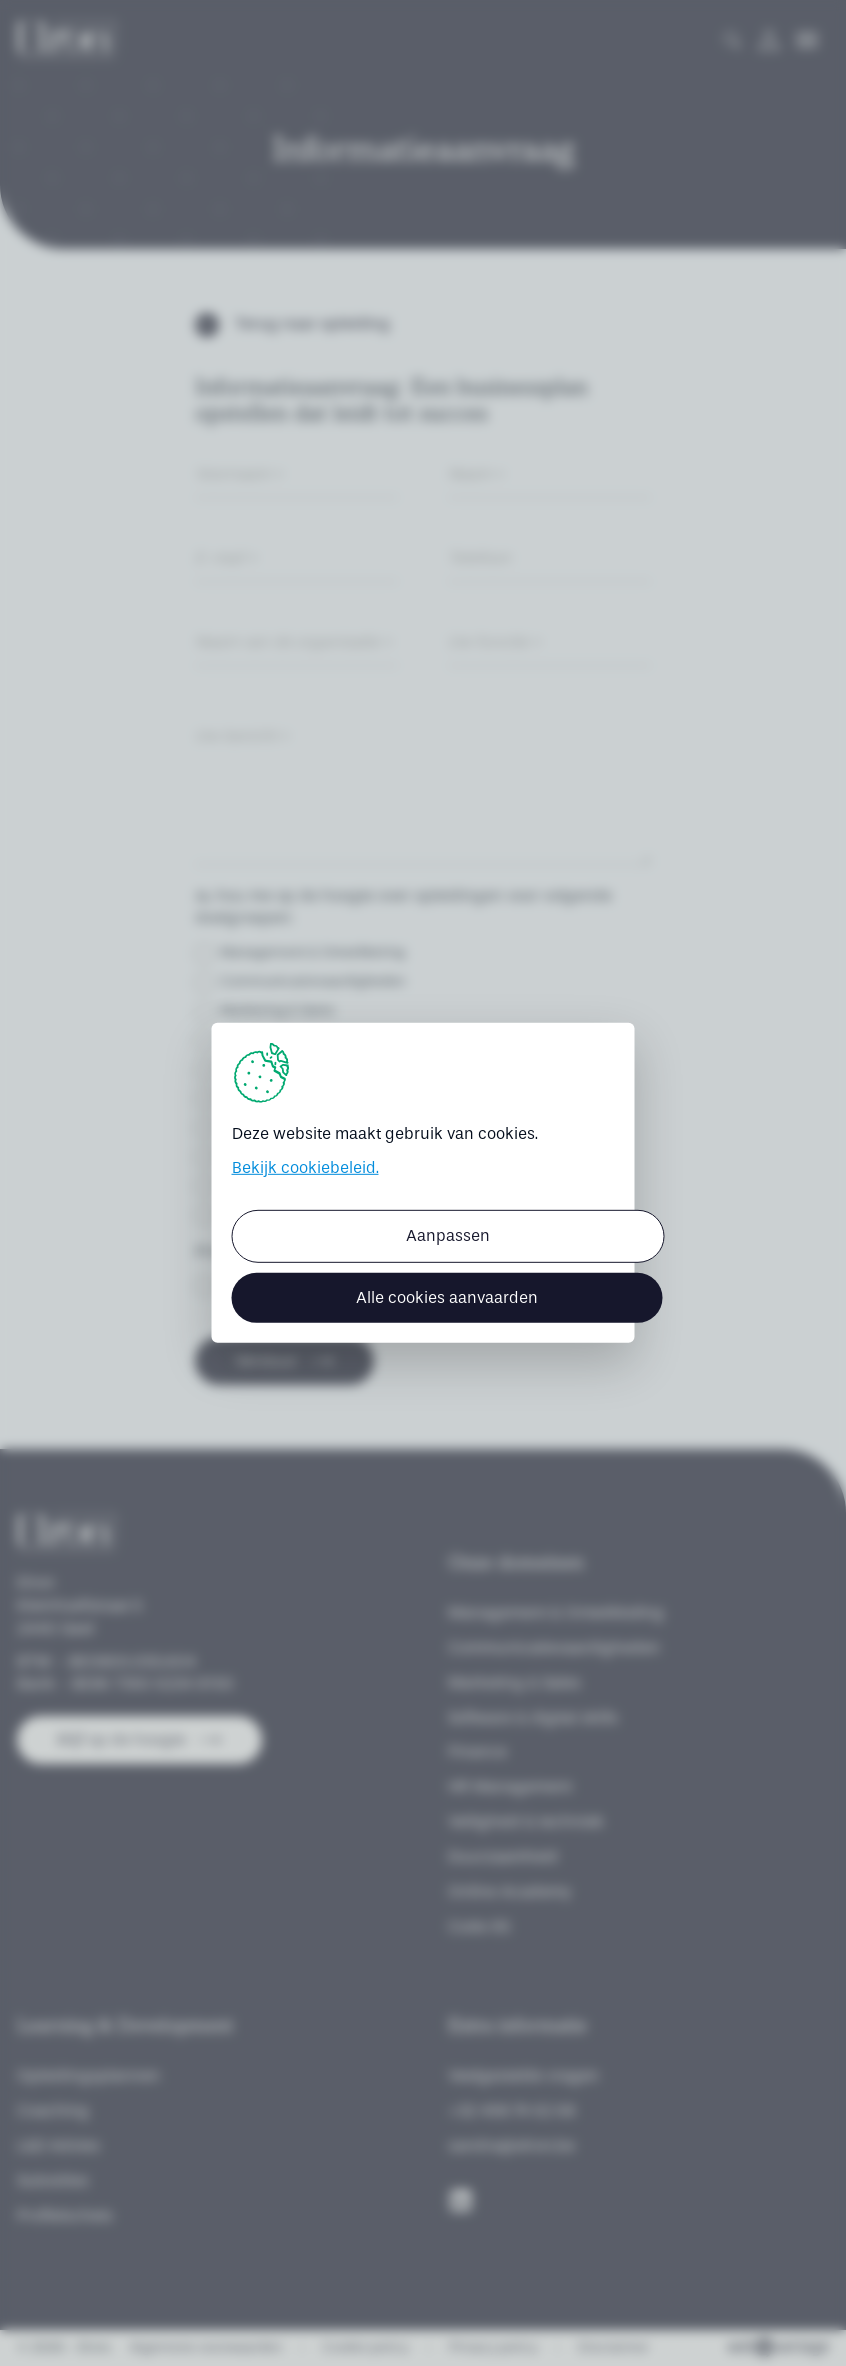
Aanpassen (448, 1235)
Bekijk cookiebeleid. (305, 1167)
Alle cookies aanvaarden (447, 1296)
